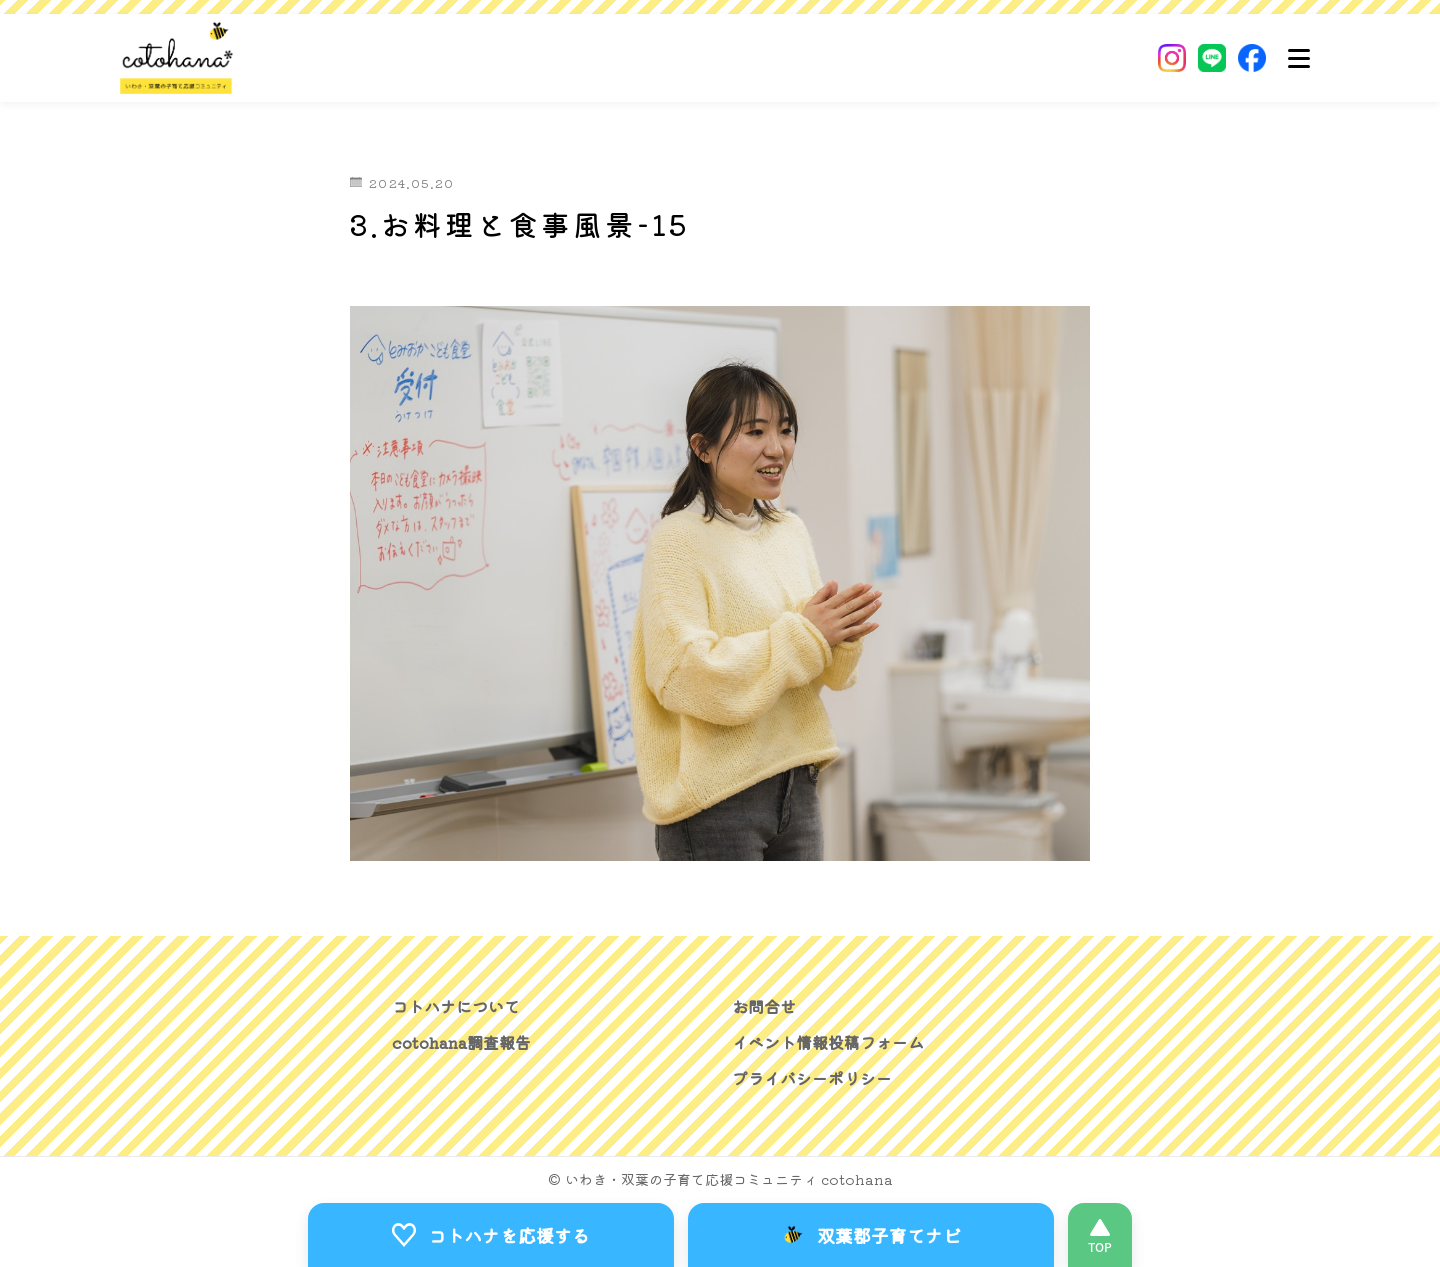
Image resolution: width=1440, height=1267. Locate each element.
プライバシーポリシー (812, 1078)
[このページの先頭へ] (1100, 1235)
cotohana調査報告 (461, 1042)
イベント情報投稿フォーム (828, 1042)
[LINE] (1212, 58)
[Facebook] (1252, 58)
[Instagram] (1172, 58)
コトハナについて (456, 1006)
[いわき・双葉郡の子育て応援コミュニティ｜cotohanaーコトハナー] (177, 58)
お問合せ (764, 1006)
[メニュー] (1299, 58)
